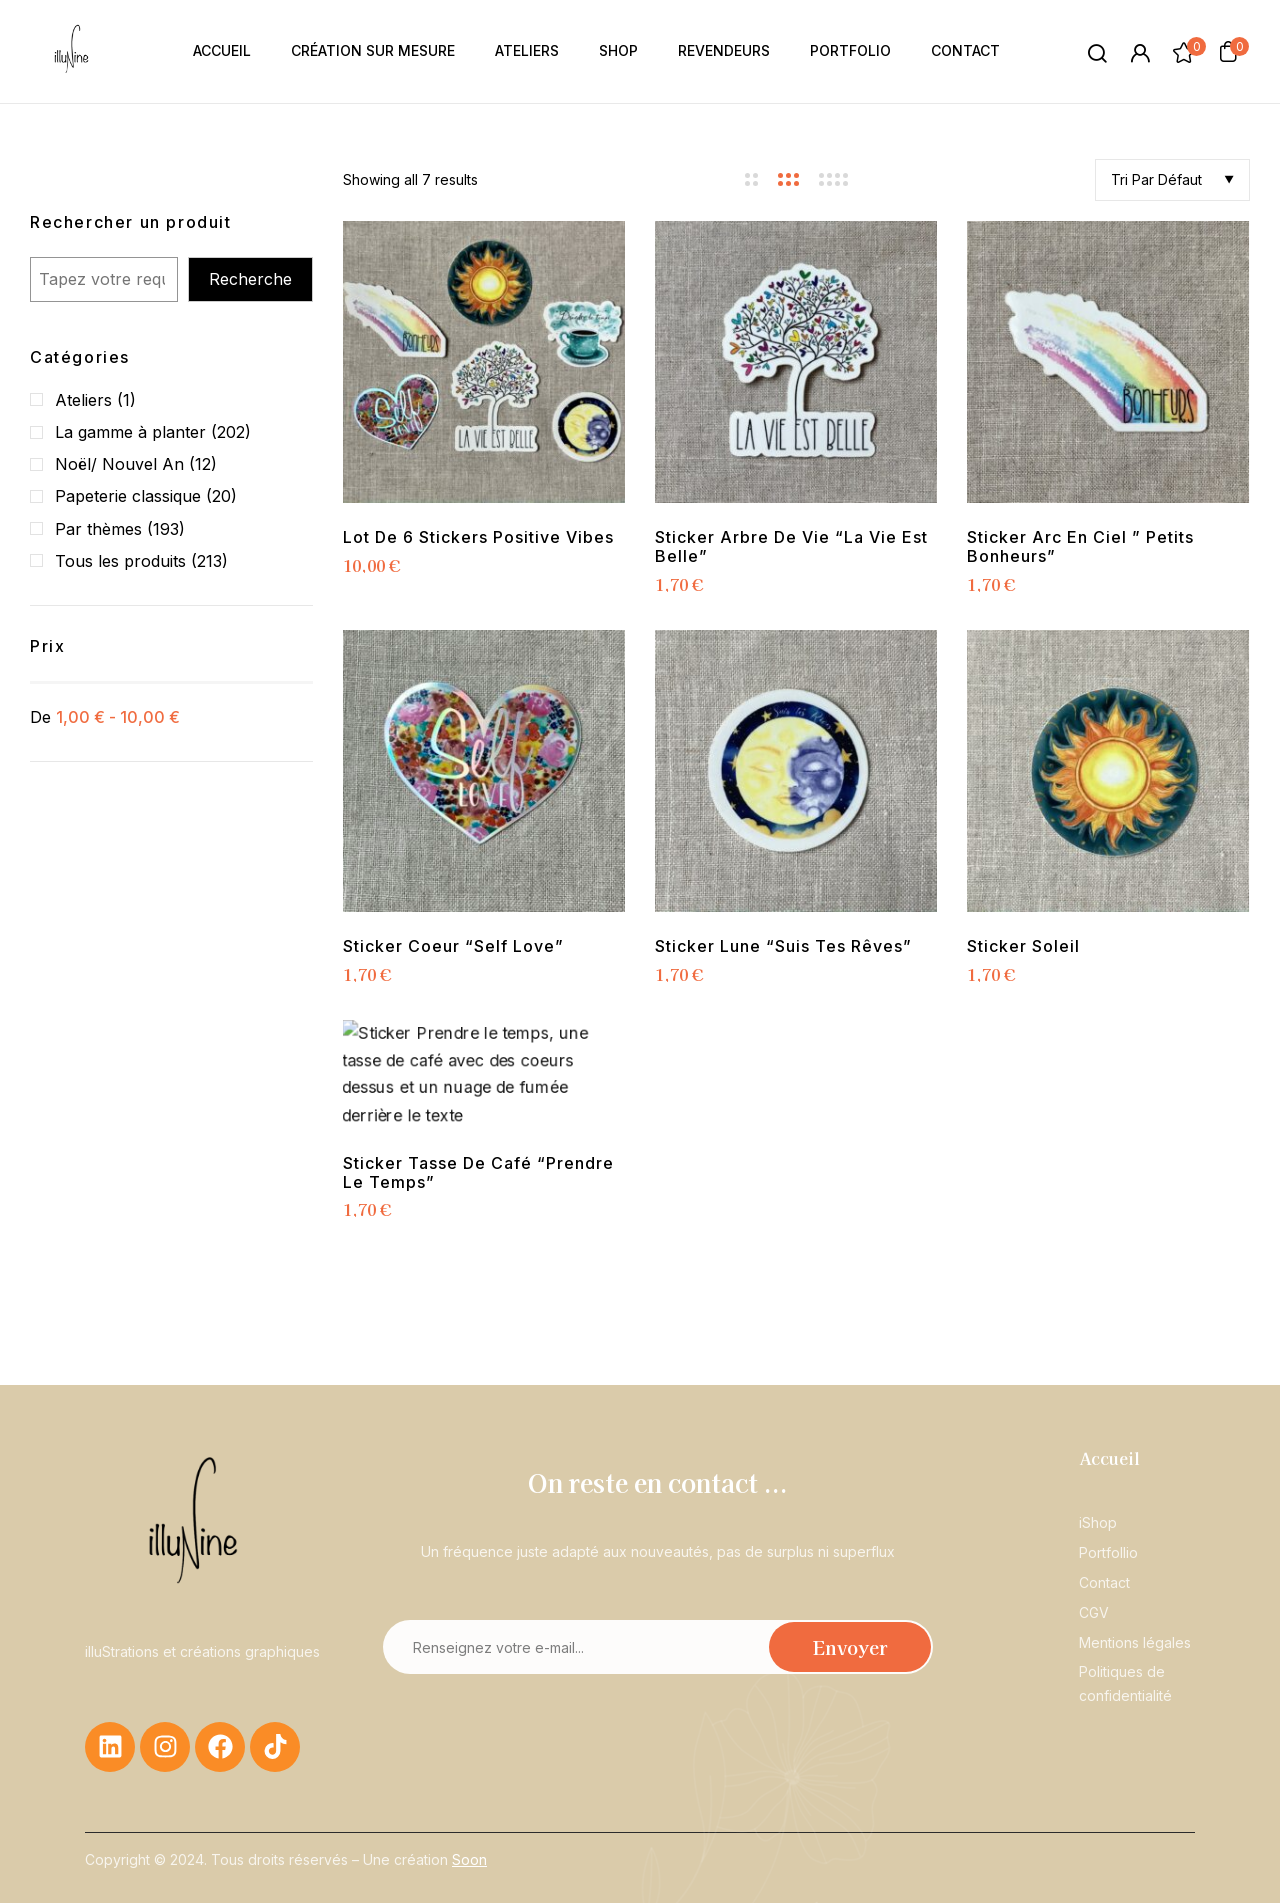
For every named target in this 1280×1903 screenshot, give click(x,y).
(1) (126, 400)
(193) (166, 529)
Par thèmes (98, 529)
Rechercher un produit (131, 222)
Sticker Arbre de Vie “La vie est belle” (791, 547)
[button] (1228, 51)
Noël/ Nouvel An (119, 464)
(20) (221, 496)
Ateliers (83, 400)
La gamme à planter (130, 432)
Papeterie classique (128, 496)
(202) (231, 432)
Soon (469, 1859)
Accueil (1109, 1458)
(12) (203, 464)
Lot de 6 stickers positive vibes (478, 537)
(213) (209, 561)
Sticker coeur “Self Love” (453, 946)
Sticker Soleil (1023, 946)
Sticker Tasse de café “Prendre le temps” (478, 1173)
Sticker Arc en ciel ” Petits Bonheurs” (1080, 547)
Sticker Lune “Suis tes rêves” (783, 946)
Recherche (250, 279)
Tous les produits (120, 561)
